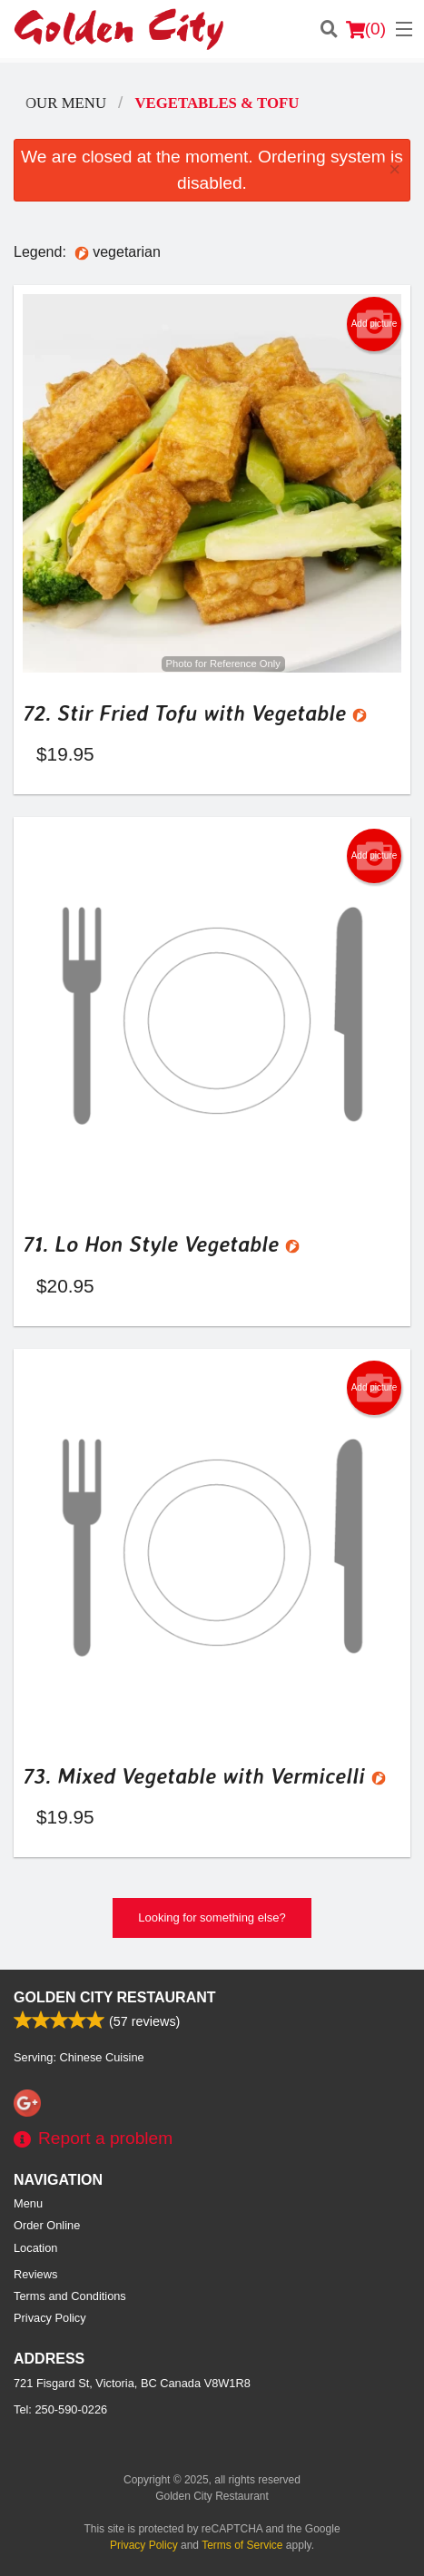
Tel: (60, 2409)
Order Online (47, 2225)
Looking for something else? (212, 1917)
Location (35, 2248)
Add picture (374, 324)
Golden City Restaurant (115, 1997)
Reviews (35, 2274)
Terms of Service (242, 2545)
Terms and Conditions (70, 2296)
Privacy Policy (50, 2318)
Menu (28, 2203)
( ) (366, 29)
